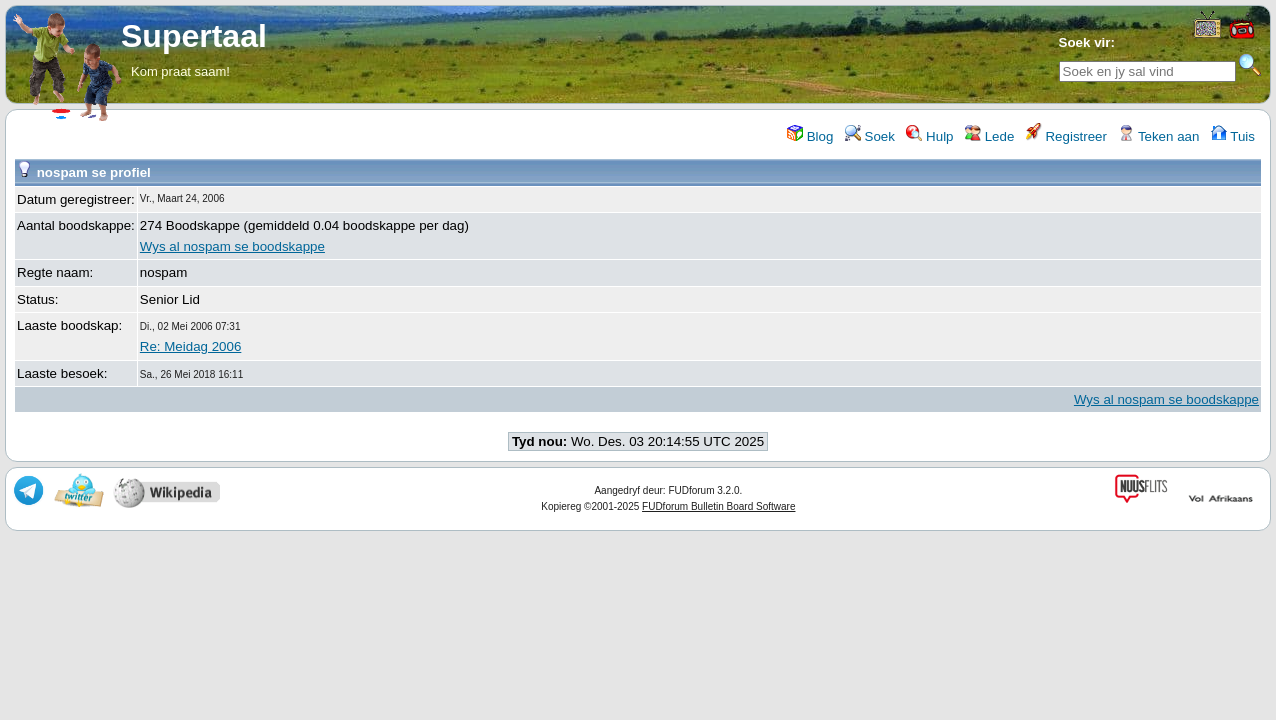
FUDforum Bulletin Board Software (718, 506)
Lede (989, 136)
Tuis (1233, 136)
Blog (810, 136)
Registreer (1066, 136)
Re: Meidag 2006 (191, 346)
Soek (870, 136)
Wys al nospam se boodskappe (232, 246)
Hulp (929, 136)
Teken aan (1158, 136)
